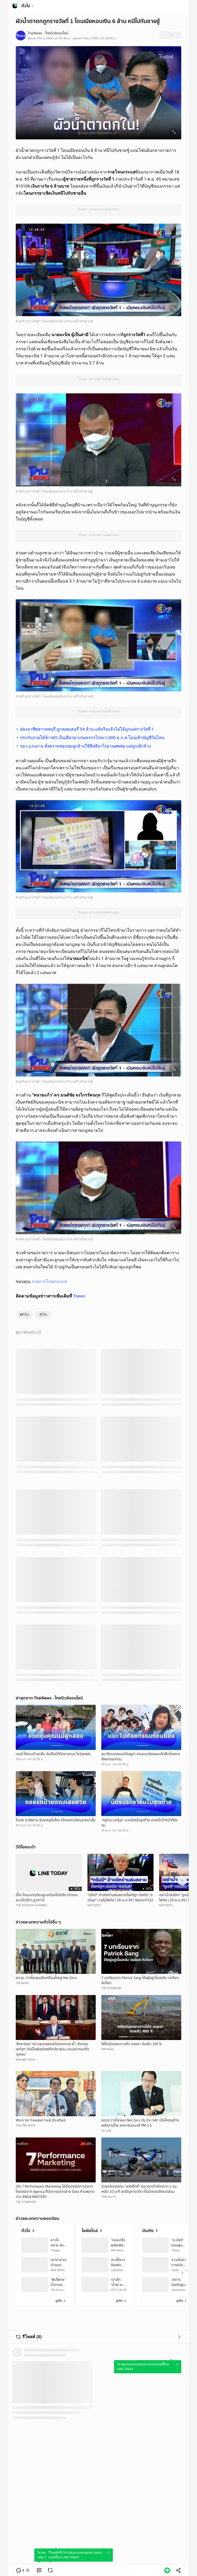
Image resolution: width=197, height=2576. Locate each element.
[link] (39, 2570)
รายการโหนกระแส (49, 1281)
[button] (23, 2570)
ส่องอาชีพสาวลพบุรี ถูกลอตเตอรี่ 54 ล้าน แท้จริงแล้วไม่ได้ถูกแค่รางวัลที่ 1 (87, 729)
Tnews (79, 1296)
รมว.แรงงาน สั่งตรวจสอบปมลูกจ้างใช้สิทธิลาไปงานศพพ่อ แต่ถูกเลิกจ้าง (85, 746)
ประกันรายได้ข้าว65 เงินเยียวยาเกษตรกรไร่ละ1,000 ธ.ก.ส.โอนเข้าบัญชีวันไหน (92, 737)
